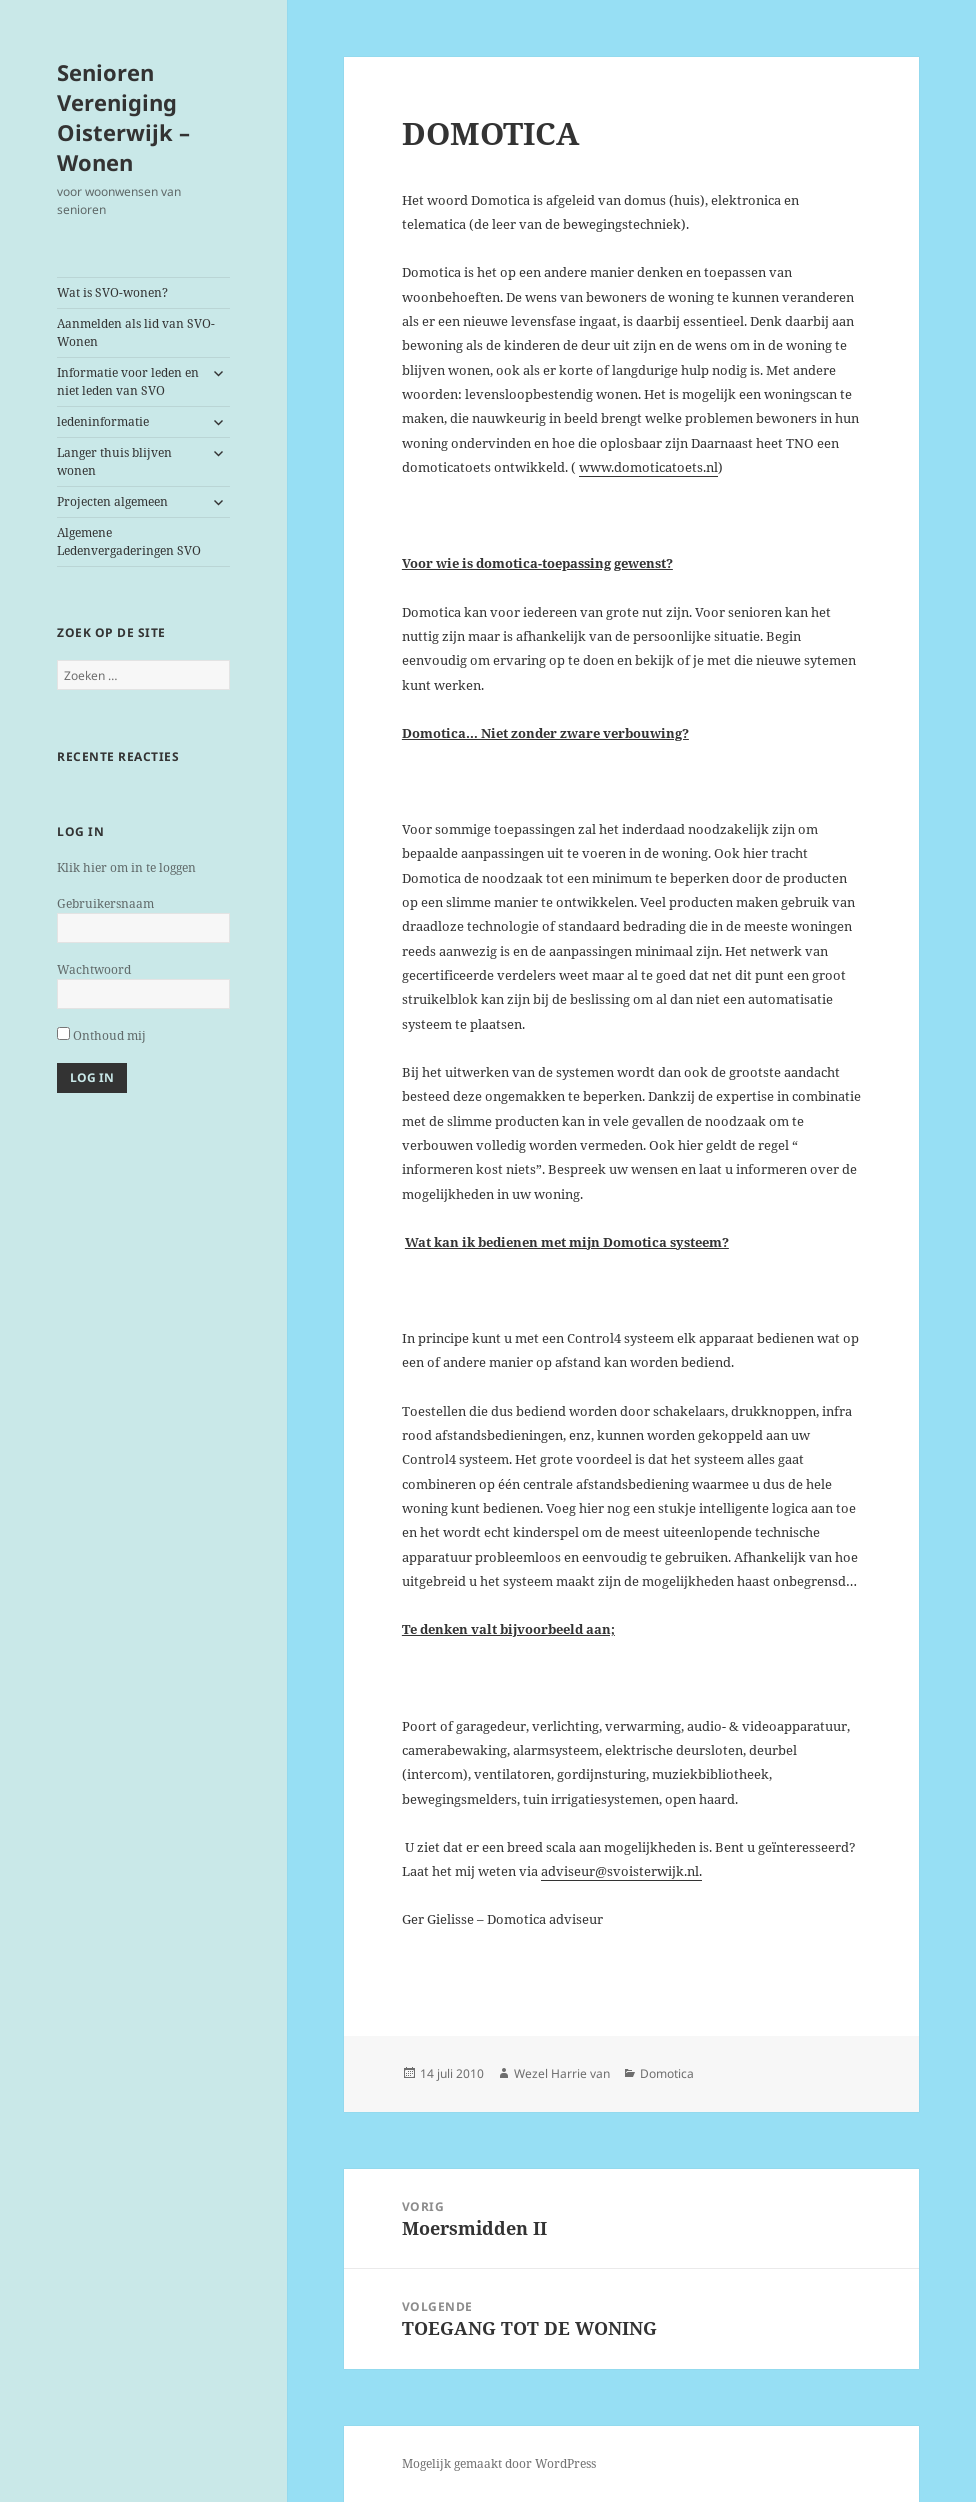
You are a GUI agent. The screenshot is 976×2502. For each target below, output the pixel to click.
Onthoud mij (101, 1035)
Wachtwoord (94, 969)
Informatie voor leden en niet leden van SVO (128, 381)
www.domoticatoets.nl (648, 467)
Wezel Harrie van (562, 2073)
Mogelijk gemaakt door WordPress (499, 2463)
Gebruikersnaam (105, 903)
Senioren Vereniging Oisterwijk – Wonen (123, 117)
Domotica (667, 2073)
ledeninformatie (103, 421)
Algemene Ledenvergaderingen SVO (129, 541)
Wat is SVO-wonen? (112, 292)
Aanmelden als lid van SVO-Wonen (136, 332)
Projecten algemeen (112, 501)
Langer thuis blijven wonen (114, 461)
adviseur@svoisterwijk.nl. (621, 1871)
